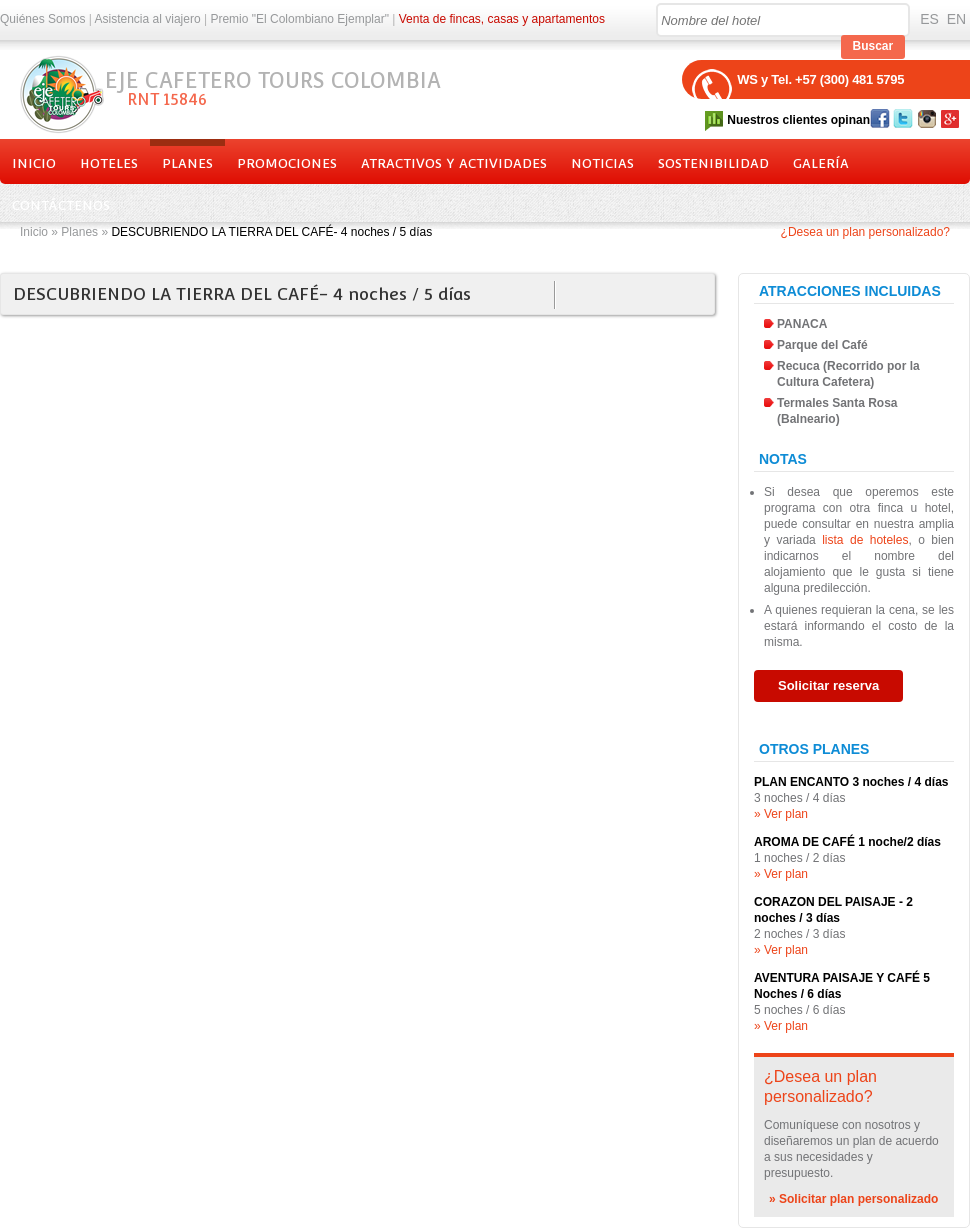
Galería (821, 163)
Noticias (602, 163)
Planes (187, 163)
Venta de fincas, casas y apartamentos (502, 19)
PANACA (802, 324)
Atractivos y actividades (454, 163)
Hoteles (109, 163)
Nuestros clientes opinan (798, 120)
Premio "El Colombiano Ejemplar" (299, 19)
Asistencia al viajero (148, 19)
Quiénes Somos (42, 19)
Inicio (34, 163)
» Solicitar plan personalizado (853, 1199)
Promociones (287, 163)
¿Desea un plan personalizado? (865, 232)
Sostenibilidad (713, 163)
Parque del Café (822, 345)
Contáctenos (61, 205)
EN (956, 19)
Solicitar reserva (828, 685)
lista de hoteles (865, 540)
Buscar (873, 46)
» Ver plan (781, 814)
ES (929, 19)
